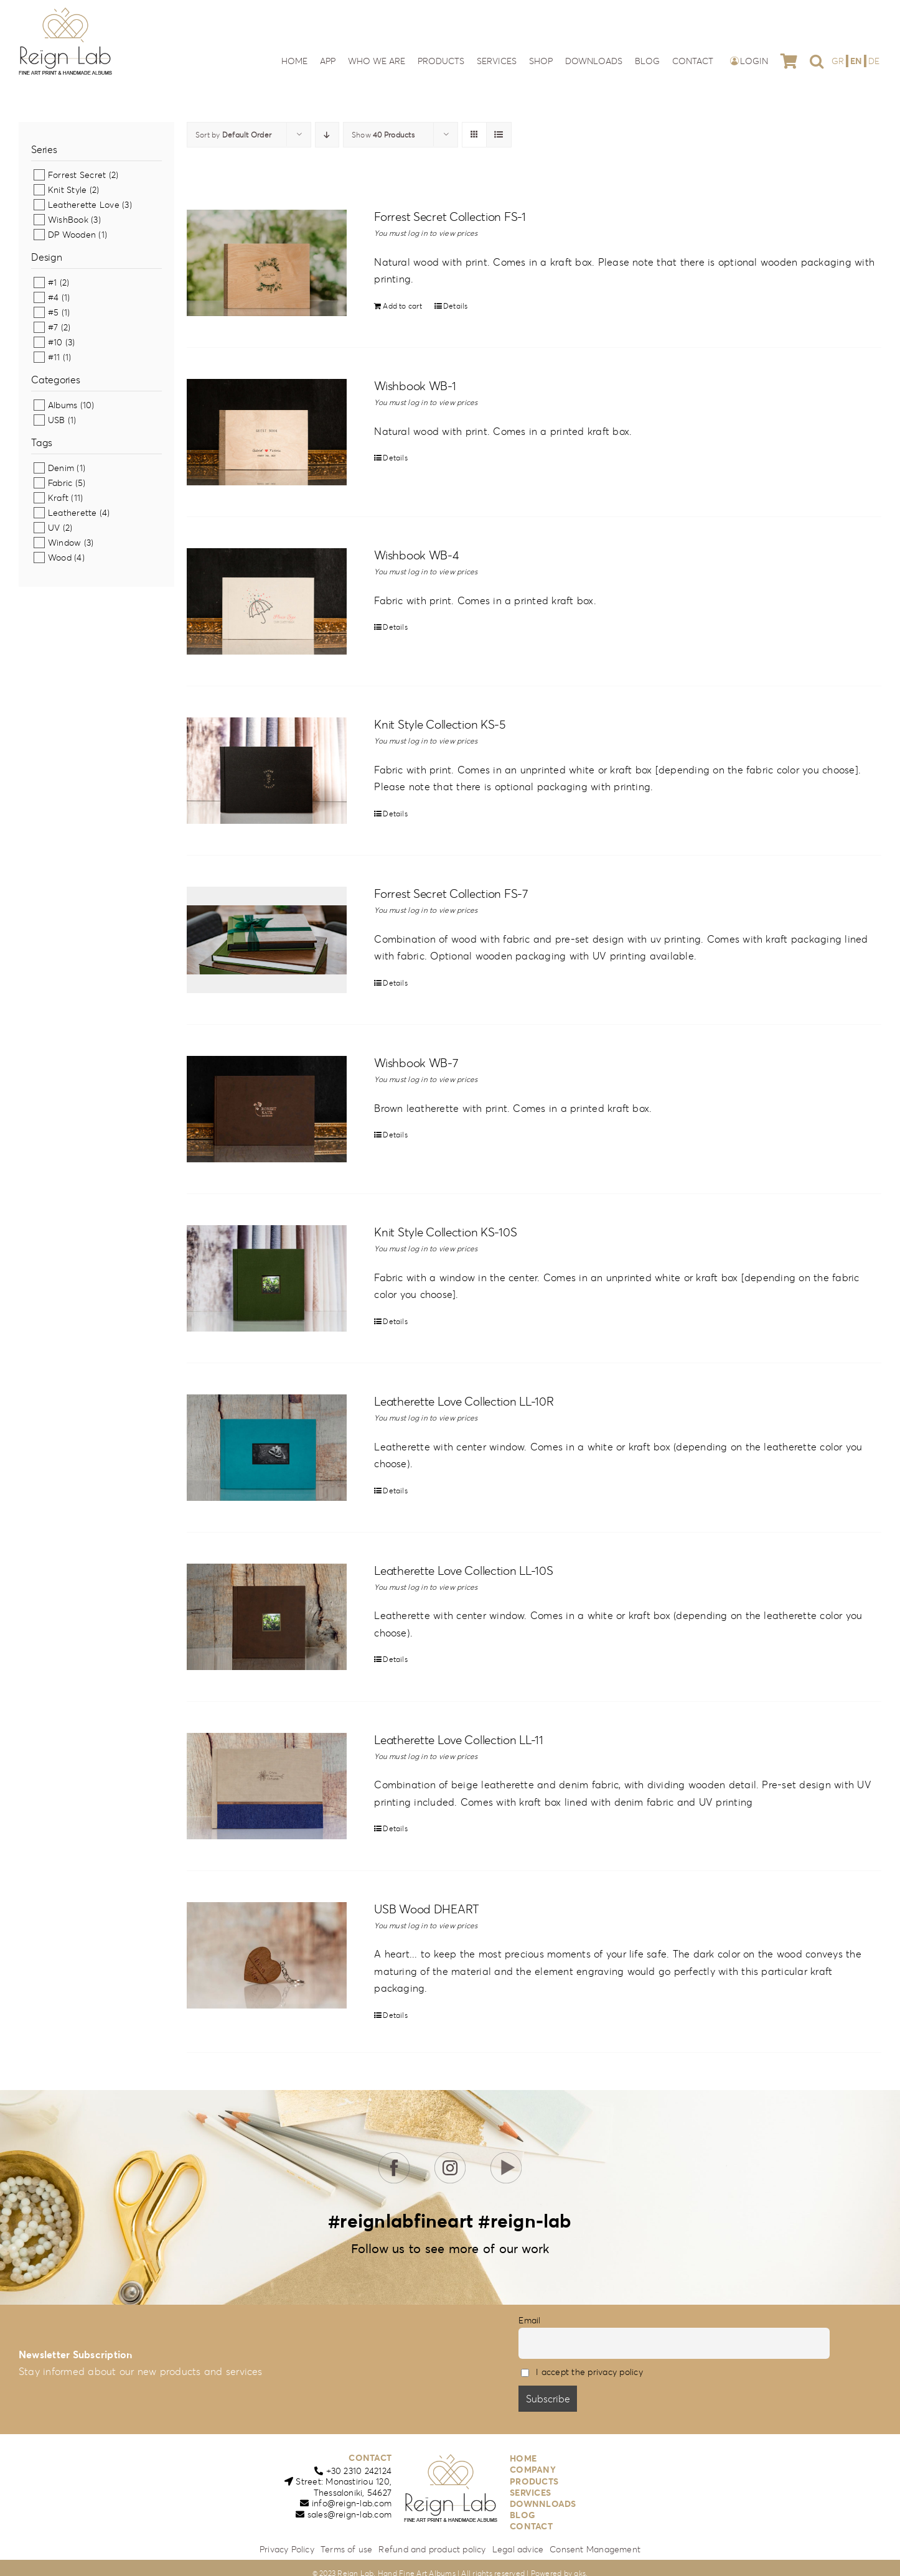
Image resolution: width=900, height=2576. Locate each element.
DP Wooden (72, 234)
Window (64, 542)
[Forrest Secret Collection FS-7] (267, 940)
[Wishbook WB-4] (267, 601)
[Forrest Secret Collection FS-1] (267, 263)
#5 (53, 312)
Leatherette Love (84, 204)
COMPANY (533, 2469)
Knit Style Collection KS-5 (439, 724)
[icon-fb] (394, 2157)
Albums (62, 405)
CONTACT (370, 2457)
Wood (60, 557)
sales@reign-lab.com (349, 2514)
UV (54, 527)
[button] (816, 61)
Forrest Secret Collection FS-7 (450, 893)
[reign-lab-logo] (65, 11)
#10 (55, 342)
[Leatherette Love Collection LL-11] (267, 1786)
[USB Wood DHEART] (267, 1955)
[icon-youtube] (506, 2157)
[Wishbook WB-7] (267, 1109)
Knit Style (67, 189)
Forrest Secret (77, 174)
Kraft (58, 497)
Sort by (233, 134)
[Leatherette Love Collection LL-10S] (267, 1617)
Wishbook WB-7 (415, 1062)
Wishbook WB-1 (415, 385)
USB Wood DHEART (426, 1909)
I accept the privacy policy (589, 2372)
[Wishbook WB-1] (267, 432)
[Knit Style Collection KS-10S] (267, 1278)
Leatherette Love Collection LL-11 (458, 1739)
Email (529, 2320)
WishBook (68, 219)
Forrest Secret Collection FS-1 (449, 216)
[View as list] (499, 135)
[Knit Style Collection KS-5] (267, 770)
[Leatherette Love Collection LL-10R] (267, 1447)
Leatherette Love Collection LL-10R (463, 1401)
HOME (523, 2458)
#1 (52, 282)
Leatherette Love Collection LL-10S (463, 1570)
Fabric (60, 482)
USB (56, 420)
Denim (61, 468)
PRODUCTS (534, 2481)
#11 (54, 357)
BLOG (522, 2515)
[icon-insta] (450, 2157)
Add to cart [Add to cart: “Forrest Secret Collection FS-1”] (402, 305)
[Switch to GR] (839, 61)
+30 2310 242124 (359, 2470)
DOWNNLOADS (543, 2503)
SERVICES (530, 2492)
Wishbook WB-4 (416, 555)
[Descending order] (327, 134)
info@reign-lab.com (351, 2503)
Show (383, 134)
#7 (53, 327)
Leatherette (72, 512)
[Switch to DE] (873, 61)
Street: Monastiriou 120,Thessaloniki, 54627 (343, 2487)
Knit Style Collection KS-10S (445, 1232)
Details (455, 305)
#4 (53, 297)
